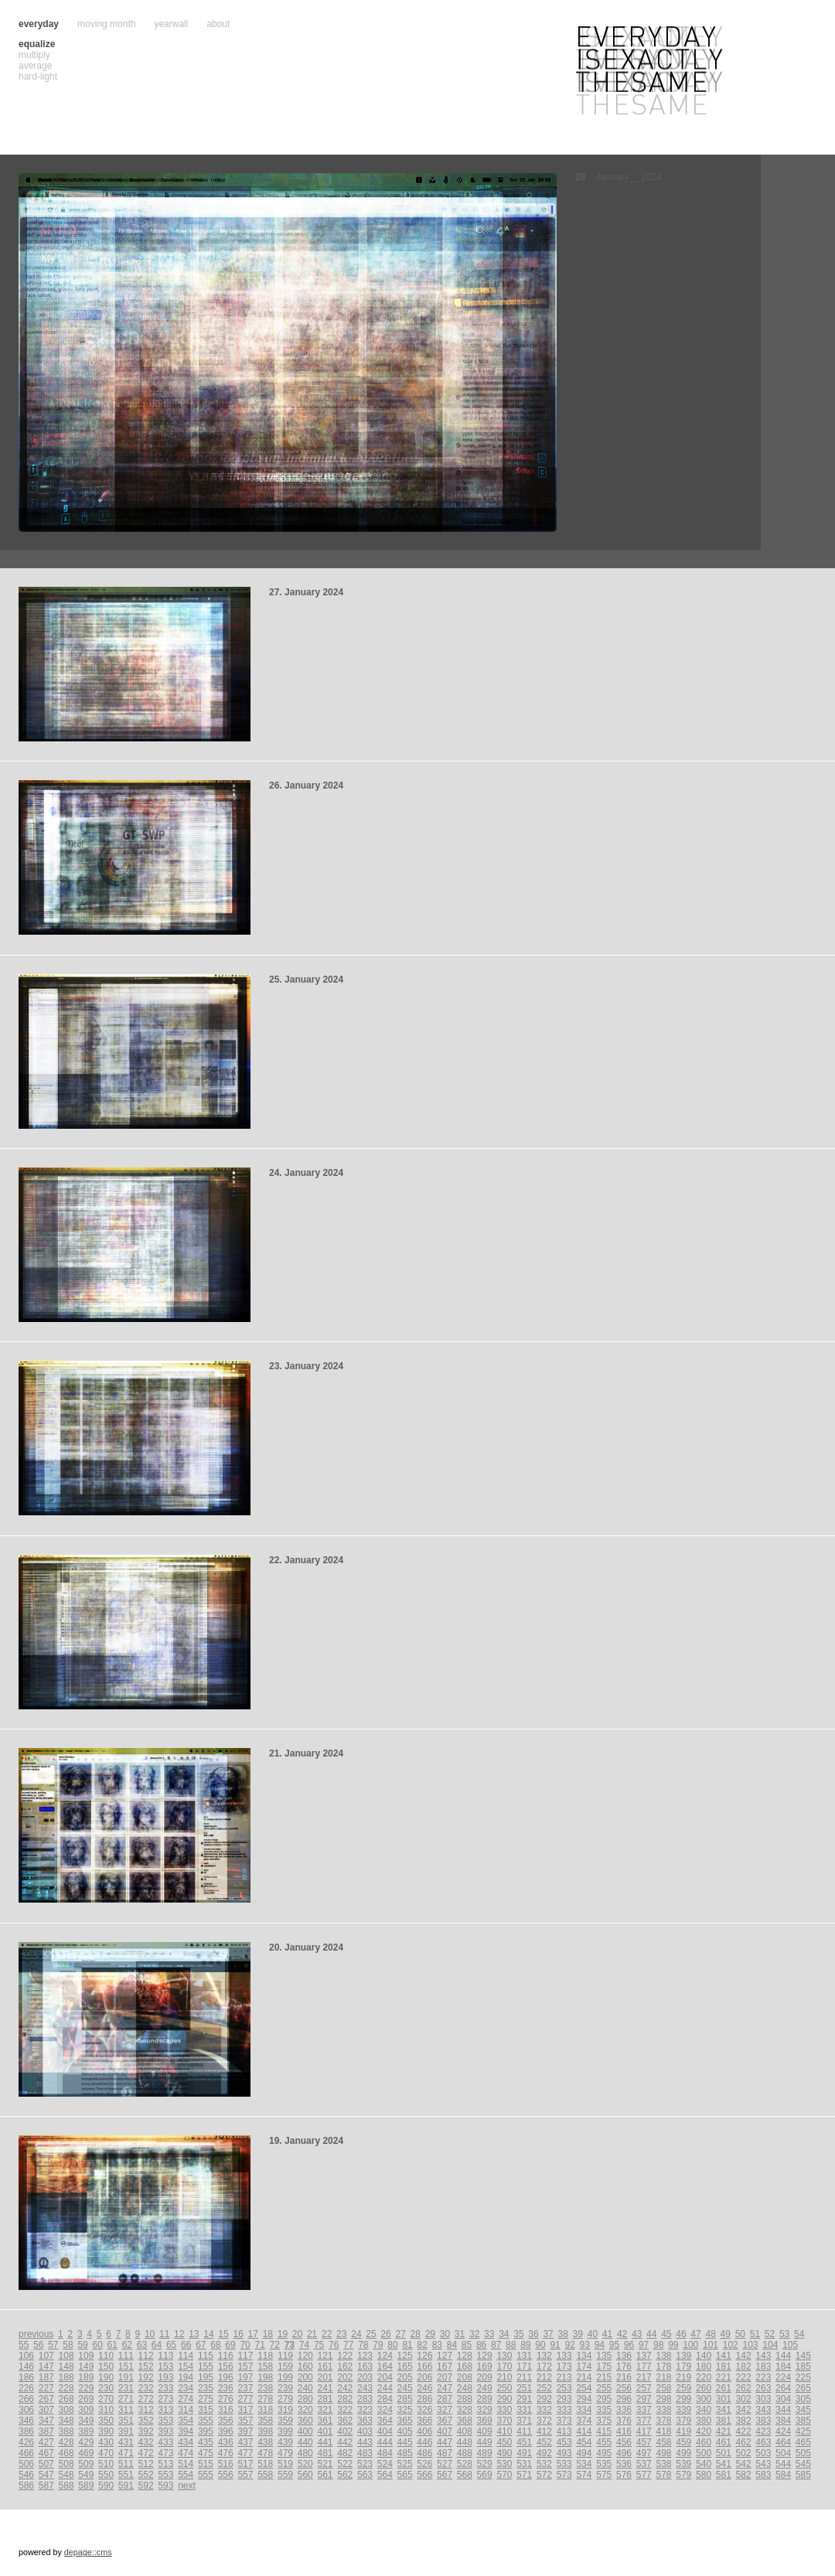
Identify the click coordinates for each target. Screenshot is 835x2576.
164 (385, 2366)
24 (356, 2334)
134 (583, 2355)
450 (504, 2442)
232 (146, 2388)
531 (524, 2463)
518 (265, 2463)
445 (405, 2442)
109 (86, 2355)
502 (744, 2453)
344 (783, 2409)
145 (803, 2355)
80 (392, 2344)
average (35, 65)
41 (607, 2334)
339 (683, 2409)
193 (165, 2377)
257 (644, 2388)
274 (185, 2399)
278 (265, 2399)
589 (86, 2485)
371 (524, 2420)
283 (365, 2399)
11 (164, 2334)
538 (664, 2463)
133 (564, 2355)
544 (783, 2463)
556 (225, 2474)
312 (146, 2409)
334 (583, 2409)
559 (285, 2474)
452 (544, 2442)
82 (423, 2344)
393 (165, 2431)
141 (723, 2355)
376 (624, 2420)
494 (583, 2453)
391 (126, 2431)
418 (664, 2431)
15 (223, 2334)
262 (744, 2388)
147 (46, 2366)
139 (683, 2355)
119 (285, 2355)
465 (803, 2442)
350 (106, 2420)
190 (106, 2377)
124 (385, 2355)
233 (165, 2388)
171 (524, 2366)
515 (205, 2463)
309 (86, 2409)
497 (644, 2453)
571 (524, 2474)
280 (305, 2399)
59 (82, 2344)
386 (26, 2431)
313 (165, 2409)
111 (126, 2355)
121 (324, 2355)
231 (126, 2388)
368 (464, 2420)
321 (324, 2409)
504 (783, 2453)
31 (460, 2334)
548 (66, 2474)
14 (208, 2334)
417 (644, 2431)
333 (564, 2409)
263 (763, 2388)
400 (305, 2431)
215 (604, 2377)
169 (484, 2366)
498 (664, 2453)
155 (205, 2366)
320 (305, 2409)
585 (803, 2474)
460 (703, 2442)
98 (658, 2344)
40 (593, 2334)
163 (365, 2366)
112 (146, 2355)
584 (783, 2474)
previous (36, 2334)
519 (285, 2463)
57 (53, 2344)
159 (285, 2366)
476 (225, 2453)
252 (544, 2388)
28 (416, 2334)
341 (723, 2409)
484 (385, 2453)
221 (723, 2377)
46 (681, 2334)
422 (744, 2431)
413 (564, 2431)
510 (106, 2463)
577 (644, 2474)
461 (723, 2442)
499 (683, 2453)
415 (604, 2431)
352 (146, 2420)
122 (345, 2355)
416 (624, 2431)
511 (126, 2463)
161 (324, 2366)
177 (644, 2366)
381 (723, 2420)
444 (385, 2442)
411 (524, 2431)
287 (444, 2399)
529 (484, 2463)
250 (504, 2388)
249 (484, 2388)
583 (763, 2474)
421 (723, 2431)
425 (803, 2431)
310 (106, 2409)
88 (511, 2344)
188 (66, 2377)
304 (783, 2399)
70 (245, 2344)
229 (86, 2388)
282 (345, 2399)
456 (624, 2442)
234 (185, 2388)
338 (664, 2409)
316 (225, 2409)
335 (604, 2409)
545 (803, 2463)
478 (265, 2453)
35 (518, 2334)
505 (803, 2453)
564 (385, 2474)
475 (205, 2453)
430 (106, 2442)
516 (225, 2463)
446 (424, 2442)
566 (424, 2474)
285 (405, 2399)
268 (66, 2399)
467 (46, 2453)
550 (106, 2474)
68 (215, 2344)
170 (504, 2366)
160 (305, 2366)
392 (146, 2431)
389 (86, 2431)
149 (86, 2366)
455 (604, 2442)
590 (106, 2485)
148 (66, 2366)
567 (444, 2474)
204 (385, 2377)
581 (723, 2474)
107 (46, 2355)
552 (146, 2474)
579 (683, 2474)
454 (583, 2442)
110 (106, 2355)
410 (504, 2431)
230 (106, 2388)
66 (186, 2344)
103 (750, 2344)
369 (484, 2420)
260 (703, 2388)
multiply (34, 54)
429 (86, 2442)
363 (365, 2420)
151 (126, 2366)
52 (770, 2334)
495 (604, 2453)
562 (345, 2474)
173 (564, 2366)
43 (637, 2334)
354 (185, 2420)
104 (770, 2344)
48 (710, 2334)
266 (26, 2399)
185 (803, 2366)
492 (544, 2453)
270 (106, 2399)
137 (644, 2355)
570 (504, 2474)
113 (165, 2355)
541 (723, 2463)
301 (723, 2399)
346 (26, 2420)
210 (504, 2377)
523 (365, 2463)
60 (97, 2344)
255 (604, 2388)
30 (445, 2334)
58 (68, 2344)
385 (803, 2420)
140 (703, 2355)
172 (544, 2366)
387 (46, 2431)
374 (583, 2420)
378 (664, 2420)
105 (790, 2344)
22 (327, 2334)
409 (484, 2431)
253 (564, 2388)
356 (225, 2420)
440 (305, 2442)
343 (763, 2409)
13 (194, 2334)
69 (230, 2344)
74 (304, 2344)
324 (385, 2409)
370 (504, 2420)
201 (324, 2377)
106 (26, 2355)
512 (146, 2463)
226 (26, 2388)
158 (265, 2366)
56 (38, 2344)
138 (664, 2355)
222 (744, 2377)
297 (644, 2399)
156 (225, 2366)
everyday (39, 24)
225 (803, 2377)
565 (405, 2474)
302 (744, 2399)
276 (225, 2399)
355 (205, 2420)
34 (504, 2334)
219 (683, 2377)
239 (285, 2388)
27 (400, 2334)
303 (763, 2399)
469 (86, 2453)
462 (744, 2442)
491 (524, 2453)
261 (723, 2388)
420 (703, 2431)
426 (26, 2442)
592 (146, 2485)
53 (784, 2334)
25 (371, 2334)
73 (290, 2344)
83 (437, 2344)
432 (146, 2442)
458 (664, 2442)
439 (285, 2442)
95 (614, 2344)
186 (26, 2377)
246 (424, 2388)
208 (464, 2377)
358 (265, 2420)
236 (225, 2388)
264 (783, 2388)
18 (268, 2334)
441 (324, 2442)
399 (285, 2431)
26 (385, 2334)
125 (405, 2355)
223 (763, 2377)
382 (744, 2420)
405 (405, 2431)
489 (484, 2453)
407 (444, 2431)
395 (205, 2431)
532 (544, 2463)
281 (324, 2399)
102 (730, 2344)
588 (66, 2485)
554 (185, 2474)
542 (744, 2463)
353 (165, 2420)
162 (345, 2366)
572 (544, 2474)
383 (763, 2420)
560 (305, 2474)
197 (245, 2377)
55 (24, 2344)
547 (46, 2474)
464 (783, 2442)
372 (544, 2420)
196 (225, 2377)
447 (444, 2442)
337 (644, 2409)
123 (365, 2355)
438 (265, 2442)
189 (86, 2377)
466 (26, 2453)
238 (265, 2388)
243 (365, 2388)
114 (185, 2355)
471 (126, 2453)
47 (695, 2334)
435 (205, 2442)
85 (467, 2344)
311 (126, 2409)
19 (283, 2334)
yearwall (171, 24)
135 (604, 2355)
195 (205, 2377)
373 (564, 2420)
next (187, 2485)
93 (585, 2344)
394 (185, 2431)
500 (703, 2453)
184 (783, 2366)
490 (504, 2453)
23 (341, 2334)
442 (345, 2442)
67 (201, 2344)
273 (165, 2399)
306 (26, 2409)
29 (430, 2334)
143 (763, 2355)
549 (86, 2474)
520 (305, 2463)
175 (604, 2366)
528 (464, 2463)
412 (544, 2431)
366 (424, 2420)
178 (664, 2366)
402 (345, 2431)
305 (803, 2399)
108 (66, 2355)
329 (484, 2409)
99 (673, 2344)
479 (285, 2453)
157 (245, 2366)
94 (600, 2344)
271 (126, 2399)
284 (385, 2399)
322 (345, 2409)
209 (484, 2377)
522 (345, 2463)
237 (245, 2388)
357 (245, 2420)
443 (365, 2442)
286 (424, 2399)
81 (407, 2344)
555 (205, 2474)
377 (644, 2420)
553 (165, 2474)
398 (265, 2431)
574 (583, 2474)
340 (703, 2409)
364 (385, 2420)
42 (622, 2334)
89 (525, 2344)
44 (651, 2334)
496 (624, 2453)
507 (46, 2463)
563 (365, 2474)
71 (260, 2344)
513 (165, 2463)
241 (324, 2388)
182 (744, 2366)
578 (664, 2474)
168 (464, 2366)
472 (146, 2453)
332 (544, 2409)
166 (424, 2366)
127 (444, 2355)
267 (46, 2399)
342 (744, 2409)
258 (664, 2388)
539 (683, 2463)
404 (385, 2431)
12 (179, 2334)
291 (524, 2399)
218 (664, 2377)
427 (46, 2442)
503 (763, 2453)
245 (405, 2388)
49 (726, 2334)
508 (66, 2463)
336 (624, 2409)
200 (305, 2377)
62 (127, 2344)
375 (604, 2420)
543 (763, 2463)
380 (703, 2420)
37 (548, 2334)
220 (703, 2377)
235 (205, 2388)
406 (424, 2431)
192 (146, 2377)
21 (312, 2334)
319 (285, 2409)
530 (504, 2463)
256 (624, 2388)
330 (504, 2409)
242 (345, 2388)
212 (544, 2377)
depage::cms (88, 2552)
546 (26, 2474)
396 (225, 2431)
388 (66, 2431)
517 (245, 2463)
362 (345, 2420)
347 (46, 2420)
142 (744, 2355)
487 (444, 2453)
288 (464, 2399)
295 (604, 2399)
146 (26, 2366)
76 (334, 2344)
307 (46, 2409)
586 (26, 2485)
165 (405, 2366)
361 (324, 2420)
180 (703, 2366)
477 (245, 2453)
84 (452, 2344)
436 (225, 2442)
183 (763, 2366)
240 (305, 2388)
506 (26, 2463)
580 (703, 2474)
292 (544, 2399)
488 (464, 2453)
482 (345, 2453)
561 (324, 2474)
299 (683, 2399)
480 (305, 2453)
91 (555, 2344)
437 (245, 2442)
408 (464, 2431)
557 (245, 2474)
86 (481, 2344)
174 (583, 2366)
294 (583, 2399)
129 (484, 2355)
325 (405, 2409)
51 (755, 2334)
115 (205, 2355)
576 (624, 2474)
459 (683, 2442)
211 (524, 2377)
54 (799, 2334)
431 (126, 2442)
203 (365, 2377)
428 (66, 2442)
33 (489, 2334)
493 (564, 2453)
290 (504, 2399)
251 (524, 2388)
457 (644, 2442)
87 (496, 2344)
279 (285, 2399)
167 (444, 2366)
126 (424, 2355)
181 (723, 2366)
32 (474, 2334)
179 (683, 2366)
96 (629, 2344)
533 (564, 2463)
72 (275, 2344)
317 (245, 2409)
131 (524, 2355)
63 (142, 2344)
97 (644, 2344)
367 (444, 2420)
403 (365, 2431)
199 (285, 2377)
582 (744, 2474)
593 (165, 2485)
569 (484, 2474)
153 (165, 2366)
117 (245, 2355)
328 (464, 2409)
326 (424, 2409)
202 (345, 2377)
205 (405, 2377)
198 (265, 2377)
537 (644, 2463)
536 (624, 2463)
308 (66, 2409)
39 (578, 2334)
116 (225, 2355)
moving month (106, 24)
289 (484, 2399)
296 (624, 2399)
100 (690, 2344)
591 (126, 2485)
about (218, 24)
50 (740, 2334)
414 (583, 2431)
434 (185, 2442)
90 (540, 2344)
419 (683, 2431)
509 (86, 2463)
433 (165, 2442)
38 (563, 2334)
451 (524, 2442)
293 (564, 2399)
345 (803, 2409)
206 (424, 2377)
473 (165, 2453)
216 (624, 2377)
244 (385, 2388)
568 (464, 2474)
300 (703, 2399)
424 (783, 2431)
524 (385, 2463)
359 (285, 2420)
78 (363, 2344)
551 (126, 2474)
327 (444, 2409)
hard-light (38, 76)
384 (783, 2420)
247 (444, 2388)
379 (683, 2420)
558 (265, 2474)
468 (66, 2453)
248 (464, 2388)
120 (305, 2355)
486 (424, 2453)
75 (319, 2344)
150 (106, 2366)
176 (624, 2366)
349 (86, 2420)
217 (644, 2377)
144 (783, 2355)
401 (324, 2431)
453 (564, 2442)
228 (66, 2388)
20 (297, 2334)
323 (365, 2409)
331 (524, 2409)
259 (683, 2388)
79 (378, 2344)
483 (365, 2453)
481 (324, 2453)
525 (405, 2463)
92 (569, 2344)
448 (464, 2442)
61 (112, 2344)
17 (253, 2334)
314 (185, 2409)
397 (245, 2431)
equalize (37, 44)
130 (504, 2355)
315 (205, 2409)
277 (245, 2399)
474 (185, 2453)
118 (265, 2355)
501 (723, 2453)
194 (185, 2377)
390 (106, 2431)
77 (348, 2344)
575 (604, 2474)
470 (106, 2453)
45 (666, 2334)
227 (46, 2388)
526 (424, 2463)
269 (86, 2399)
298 (664, 2399)
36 (533, 2334)
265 (803, 2388)
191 (126, 2377)
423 (763, 2431)
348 (66, 2420)
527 (444, 2463)
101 (710, 2344)
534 (583, 2463)
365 (405, 2420)
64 (157, 2344)
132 (544, 2355)
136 (624, 2355)
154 (185, 2366)
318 (265, 2409)
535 (604, 2463)
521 (324, 2463)
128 (464, 2355)
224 (783, 2377)
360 (305, 2420)
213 (564, 2377)
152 (146, 2366)
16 (238, 2334)
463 (763, 2442)
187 (46, 2377)
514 (185, 2463)
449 (484, 2442)
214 (583, 2377)
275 (205, 2399)
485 (405, 2453)
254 (583, 2388)
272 (146, 2399)
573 (564, 2474)
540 (703, 2463)
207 (444, 2377)
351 (126, 2420)
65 (171, 2344)
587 (46, 2485)
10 (150, 2334)
